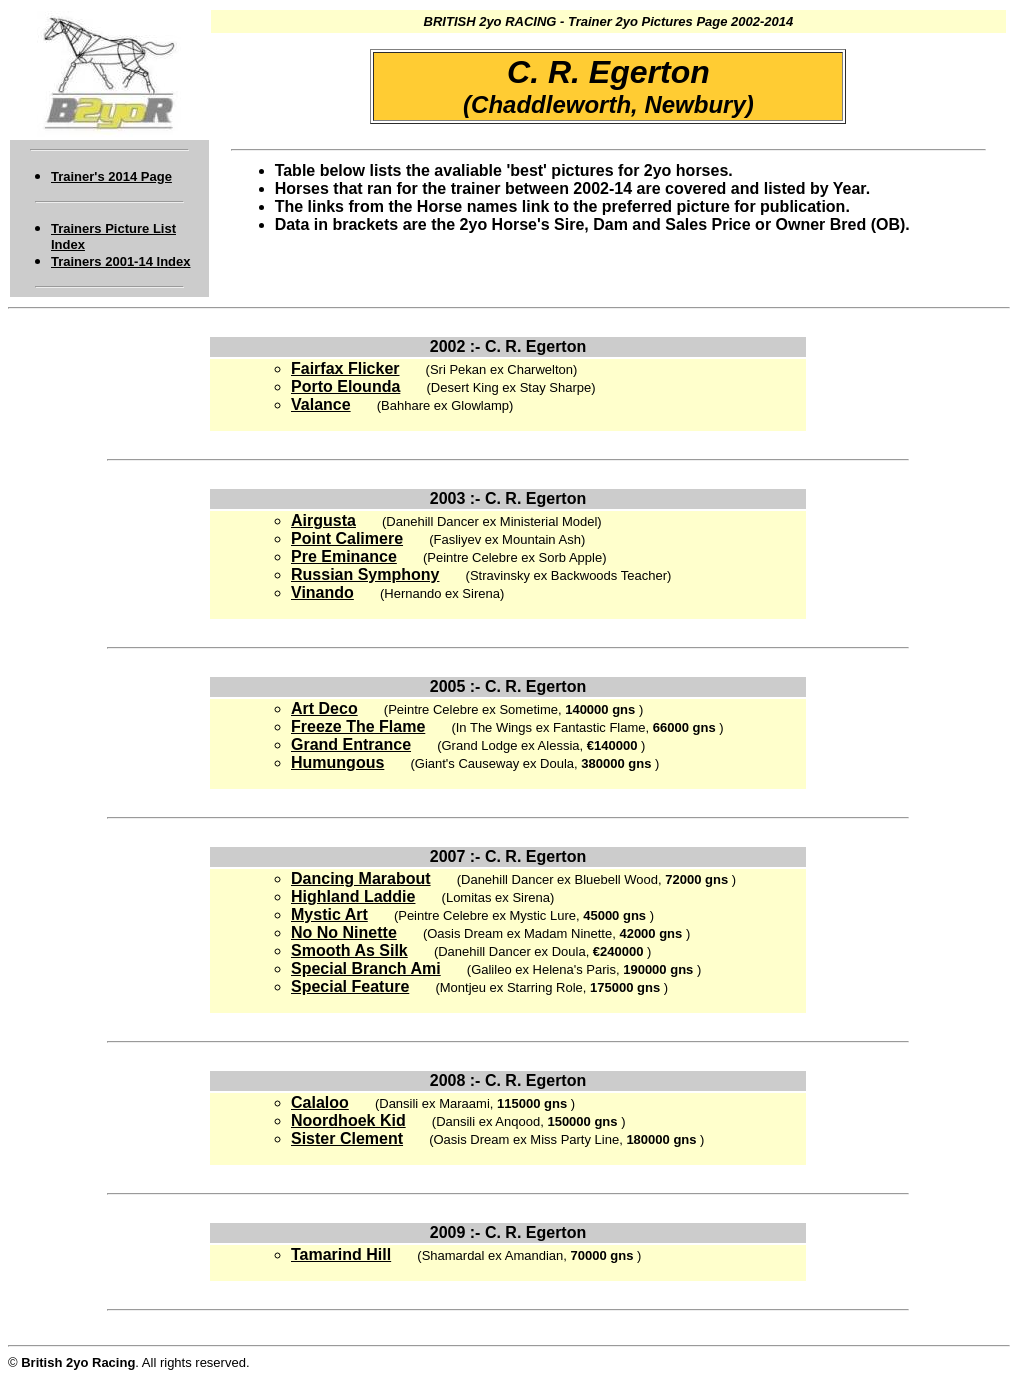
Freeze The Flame (358, 726)
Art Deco (324, 708)
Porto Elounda (345, 386)
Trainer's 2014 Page (111, 176)
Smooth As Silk (349, 950)
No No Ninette (344, 932)
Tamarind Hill (341, 1254)
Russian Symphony (365, 574)
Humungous (337, 762)
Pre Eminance (344, 556)
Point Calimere (347, 538)
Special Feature (350, 986)
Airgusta (323, 520)
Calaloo (320, 1102)
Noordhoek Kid (348, 1120)
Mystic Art (329, 914)
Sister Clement (347, 1138)
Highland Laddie (353, 896)
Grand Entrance (351, 744)
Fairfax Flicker (345, 368)
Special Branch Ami (366, 968)
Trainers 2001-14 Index (120, 261)
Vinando (322, 592)
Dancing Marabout (361, 878)
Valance (321, 404)
